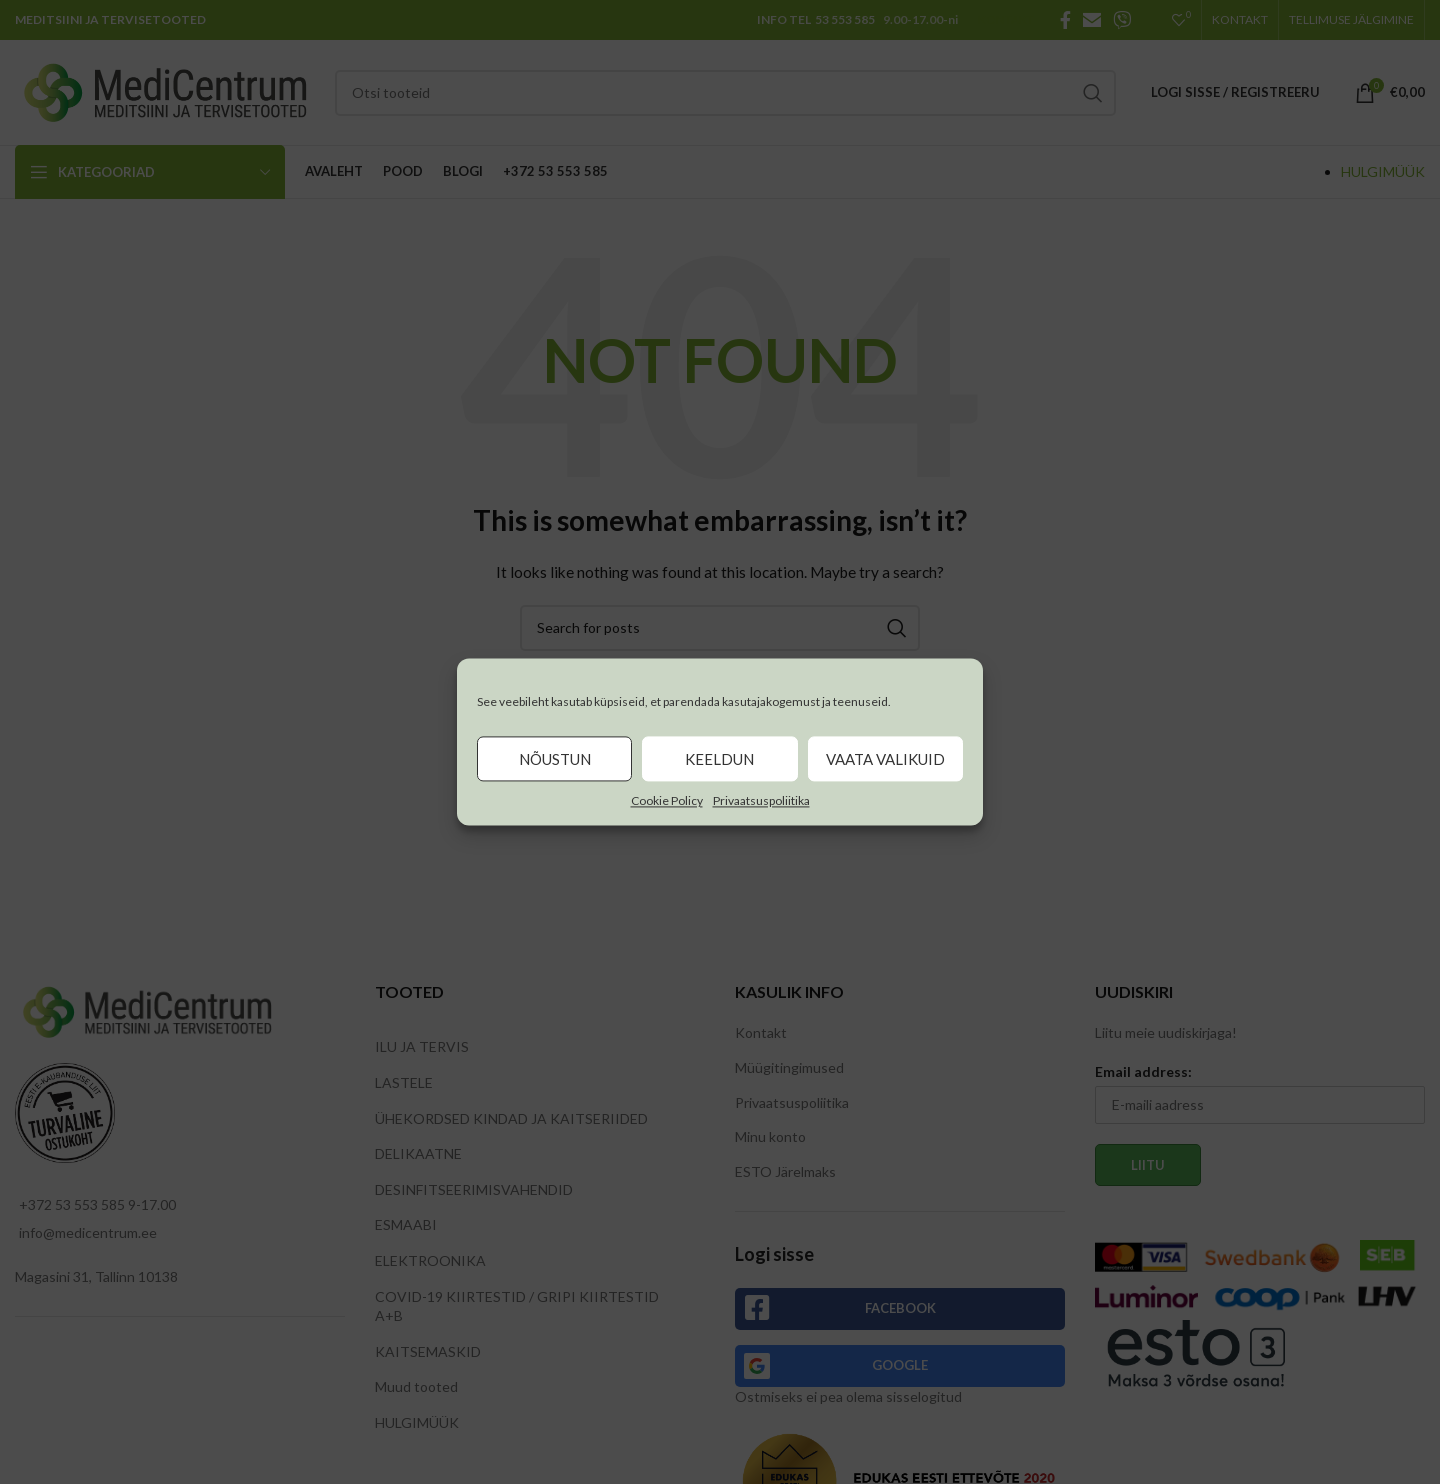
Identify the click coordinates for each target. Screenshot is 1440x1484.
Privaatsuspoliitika (761, 800)
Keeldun (719, 759)
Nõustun (555, 759)
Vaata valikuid (885, 759)
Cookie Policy (667, 800)
